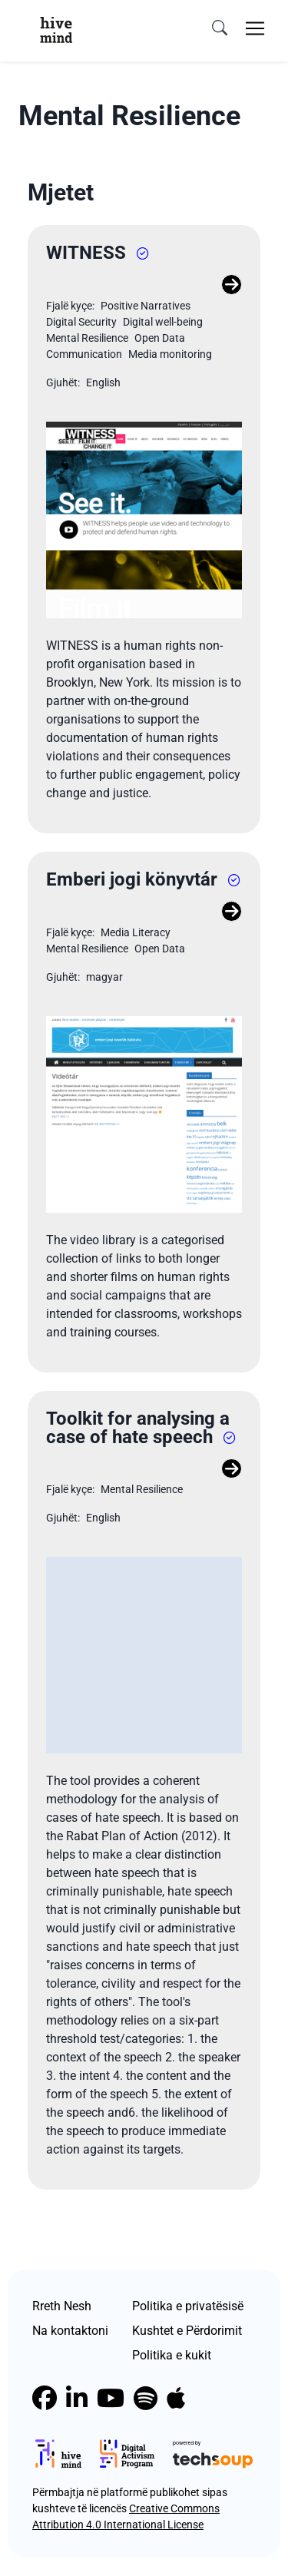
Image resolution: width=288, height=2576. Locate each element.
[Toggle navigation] (255, 28)
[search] (219, 28)
